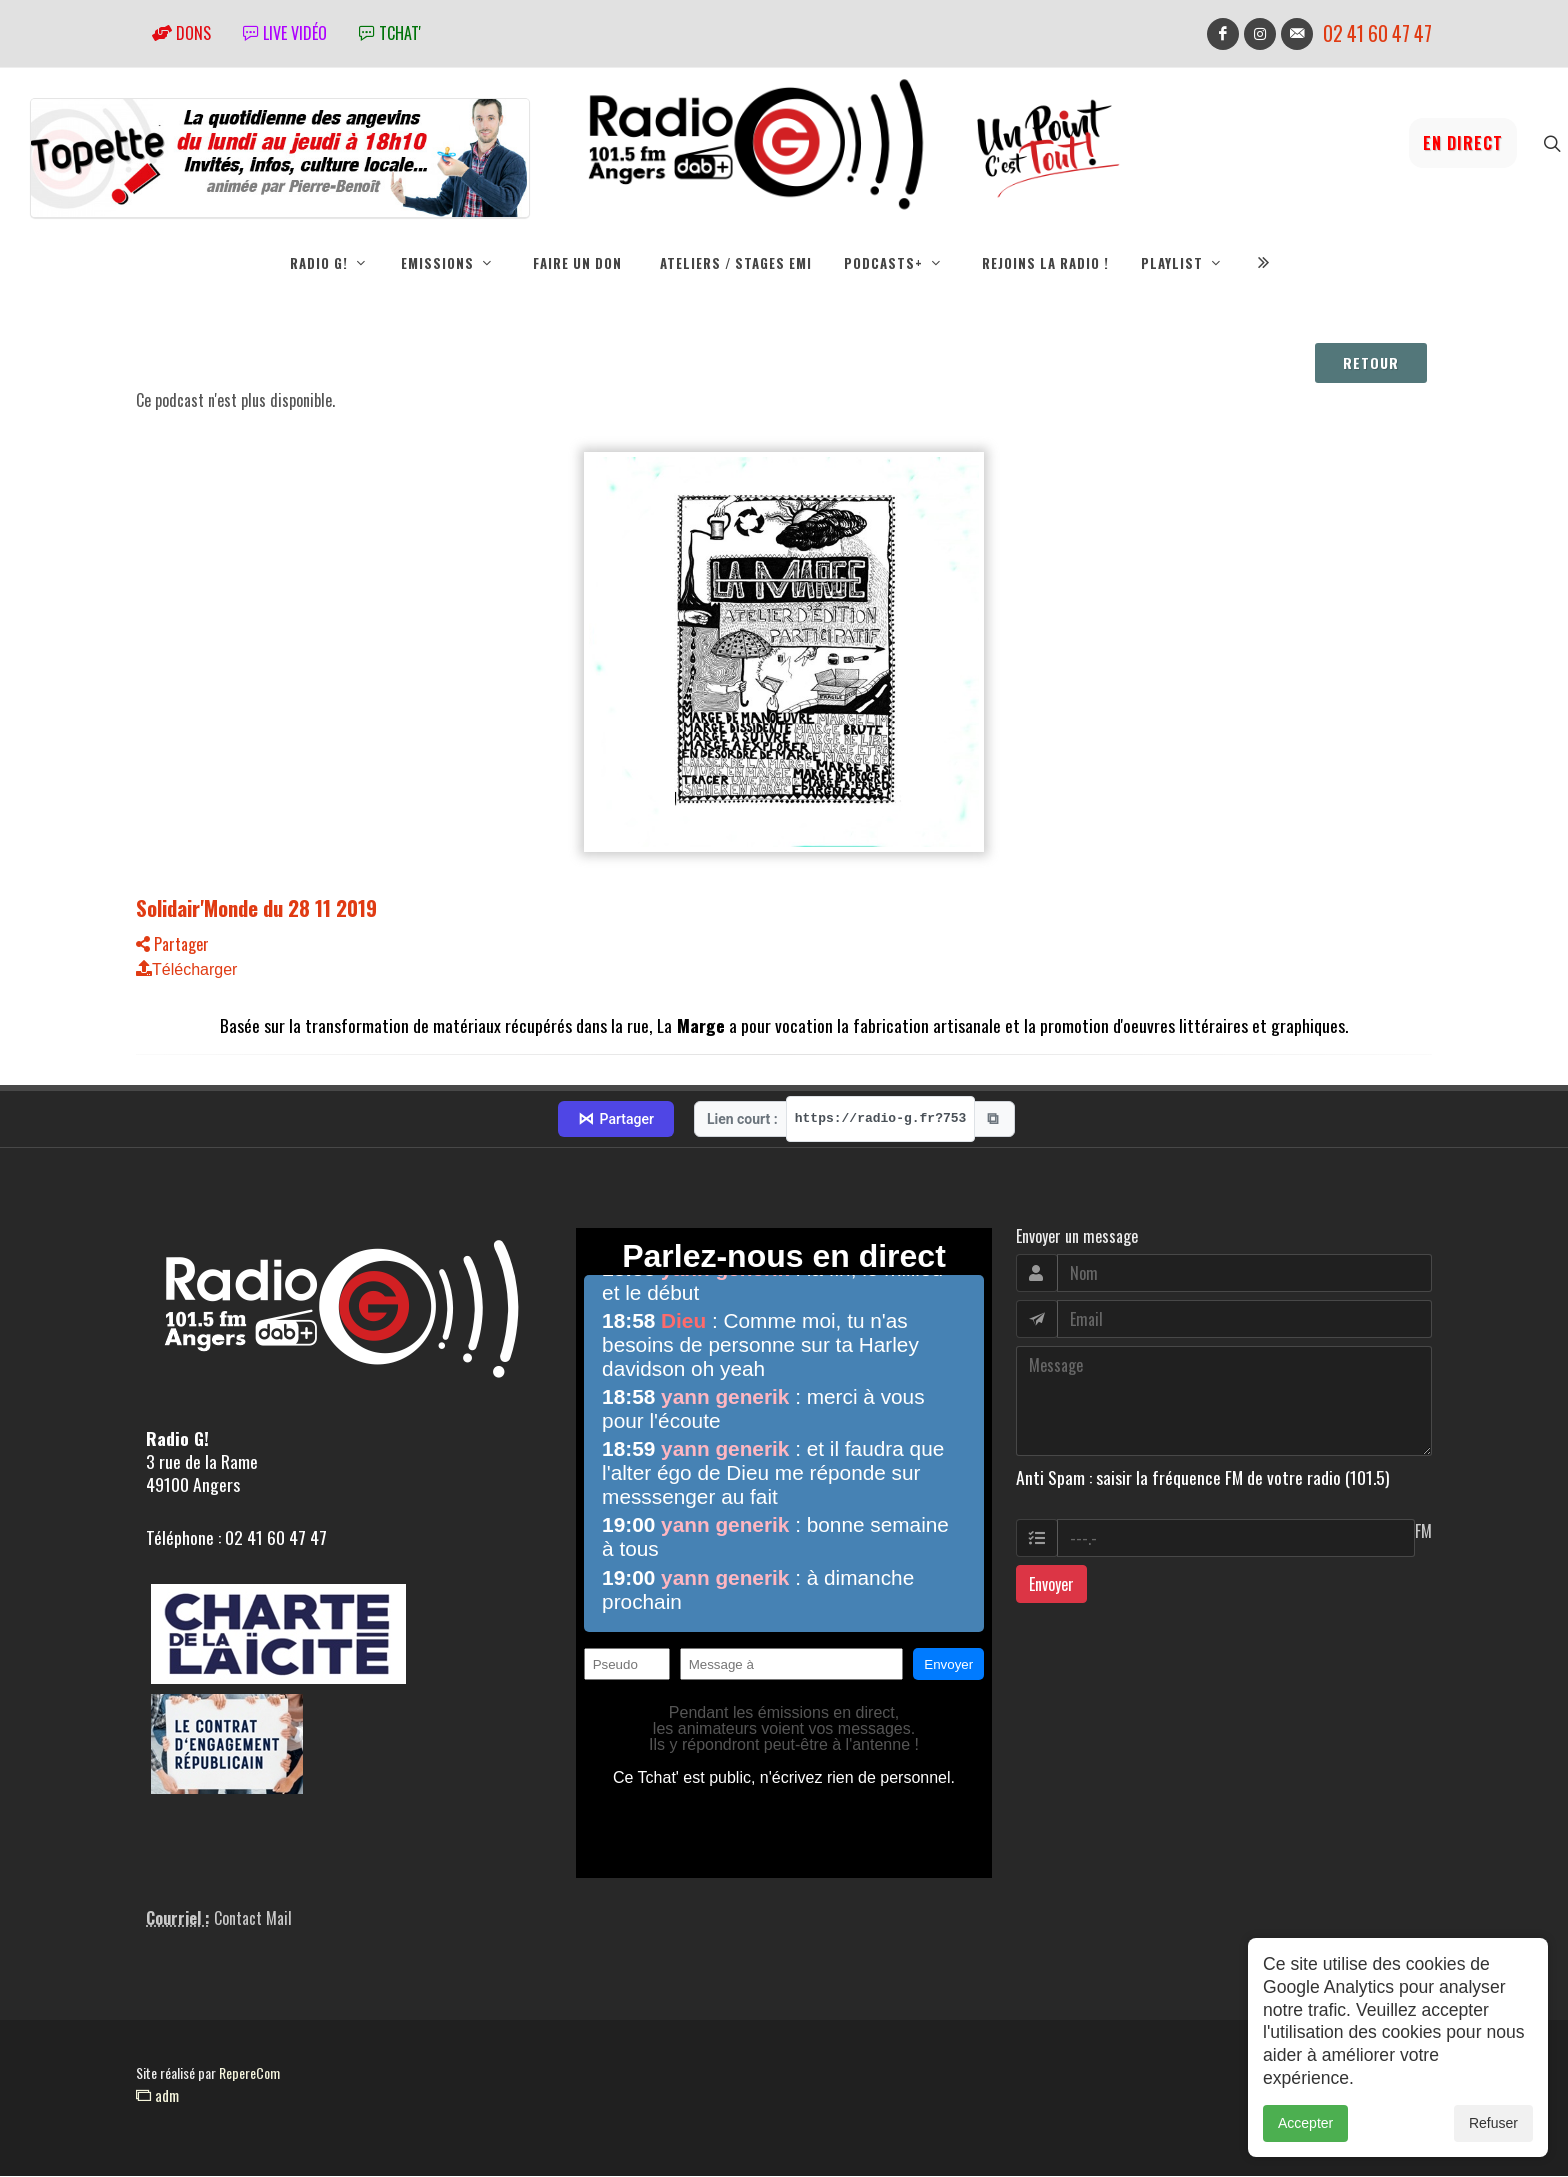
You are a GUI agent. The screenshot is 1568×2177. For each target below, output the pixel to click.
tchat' (390, 33)
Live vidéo (285, 33)
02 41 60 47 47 (1377, 33)
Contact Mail (253, 1919)
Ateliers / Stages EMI (736, 263)
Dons (181, 33)
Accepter (1305, 2130)
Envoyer (1051, 1585)
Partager (172, 945)
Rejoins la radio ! (1045, 263)
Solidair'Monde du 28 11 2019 (256, 908)
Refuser (1493, 2130)
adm (157, 2096)
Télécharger (186, 970)
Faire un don (577, 263)
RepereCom (249, 2073)
